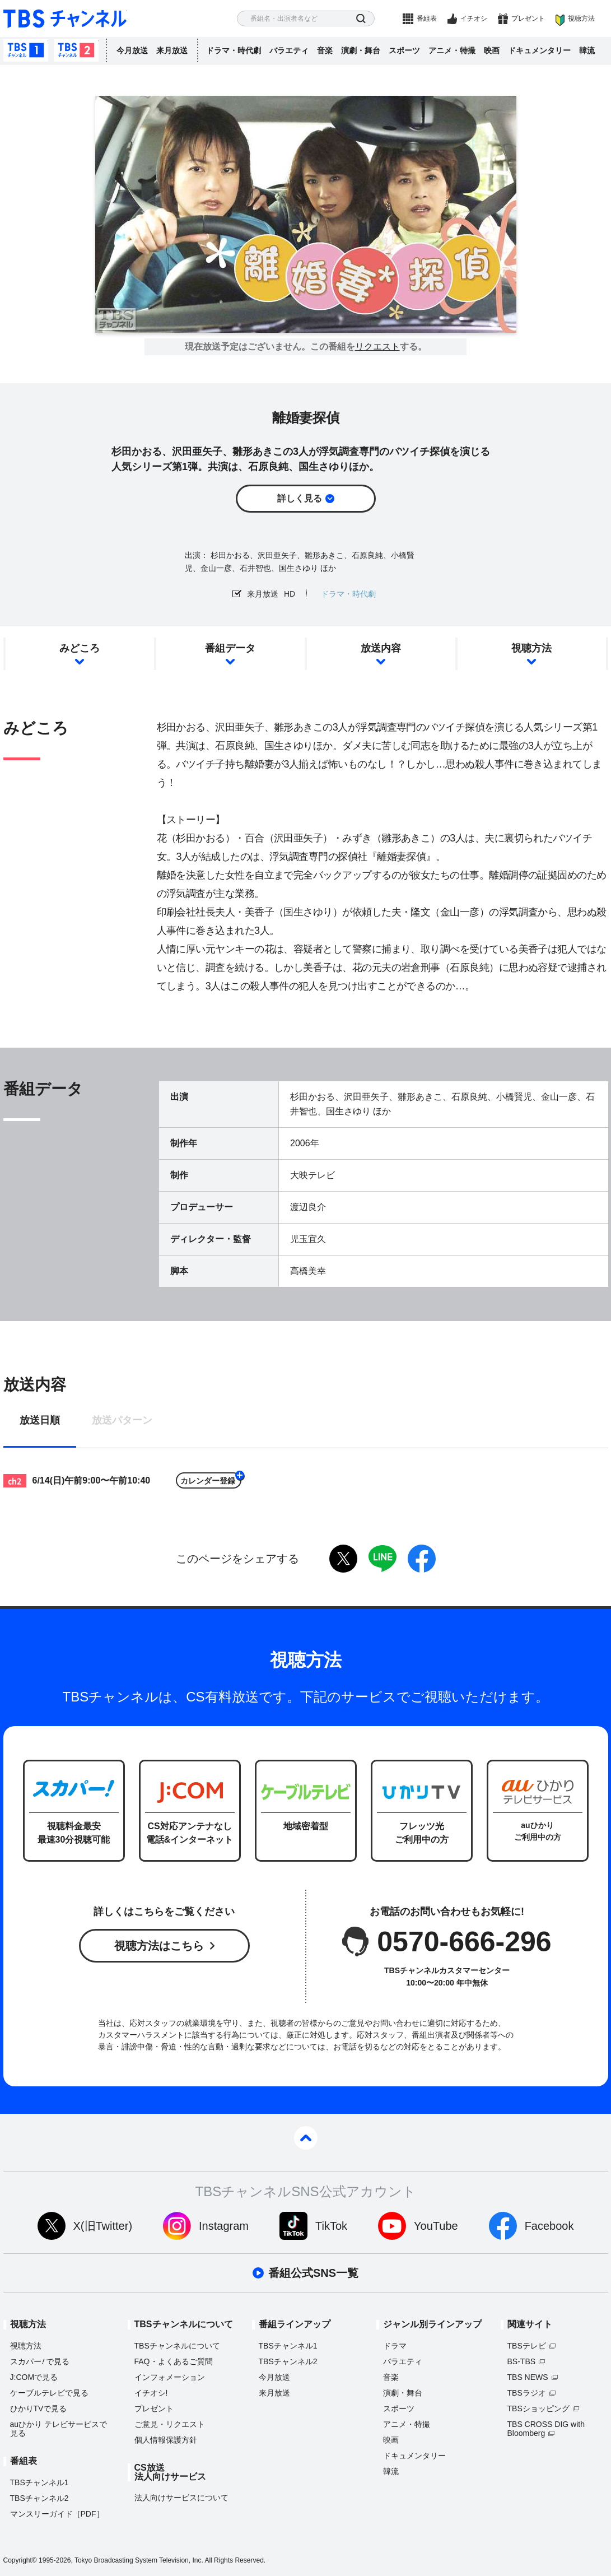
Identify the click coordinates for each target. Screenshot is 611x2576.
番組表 (427, 18)
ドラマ (395, 2345)
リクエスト (377, 346)
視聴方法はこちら (159, 1946)
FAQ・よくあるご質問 (173, 2361)
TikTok (331, 2226)
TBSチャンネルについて (177, 2345)
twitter (343, 1559)
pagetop (306, 2138)
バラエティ (289, 50)
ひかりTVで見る (38, 2408)
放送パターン (122, 1420)
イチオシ (473, 18)
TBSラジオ (526, 2392)
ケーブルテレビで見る (49, 2392)
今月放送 (132, 50)
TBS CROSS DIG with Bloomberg (546, 2429)
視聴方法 (581, 18)
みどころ (79, 648)
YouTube (436, 2226)
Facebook (549, 2226)
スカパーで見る (40, 2361)
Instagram (224, 2226)
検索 (361, 19)
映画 (492, 50)
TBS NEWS (527, 2377)
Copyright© (20, 2560)
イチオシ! (151, 2392)
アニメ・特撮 (451, 50)
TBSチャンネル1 (25, 50)
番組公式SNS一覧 (313, 2273)
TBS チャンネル (65, 19)
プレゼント (528, 18)
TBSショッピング (538, 2408)
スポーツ (404, 50)
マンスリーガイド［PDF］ (57, 2513)
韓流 (587, 50)
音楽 (325, 50)
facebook (422, 1559)
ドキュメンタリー (539, 50)
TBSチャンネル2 (76, 50)
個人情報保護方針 (165, 2439)
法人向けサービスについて (181, 2497)
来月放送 (172, 50)
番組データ (230, 648)
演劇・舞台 (360, 50)
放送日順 (40, 1420)
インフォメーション (169, 2377)
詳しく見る (299, 498)
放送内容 (381, 648)
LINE (383, 1559)
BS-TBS (521, 2361)
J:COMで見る (34, 2377)
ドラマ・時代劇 (233, 50)
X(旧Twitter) (103, 2226)
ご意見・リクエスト (169, 2424)
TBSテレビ (526, 2345)
